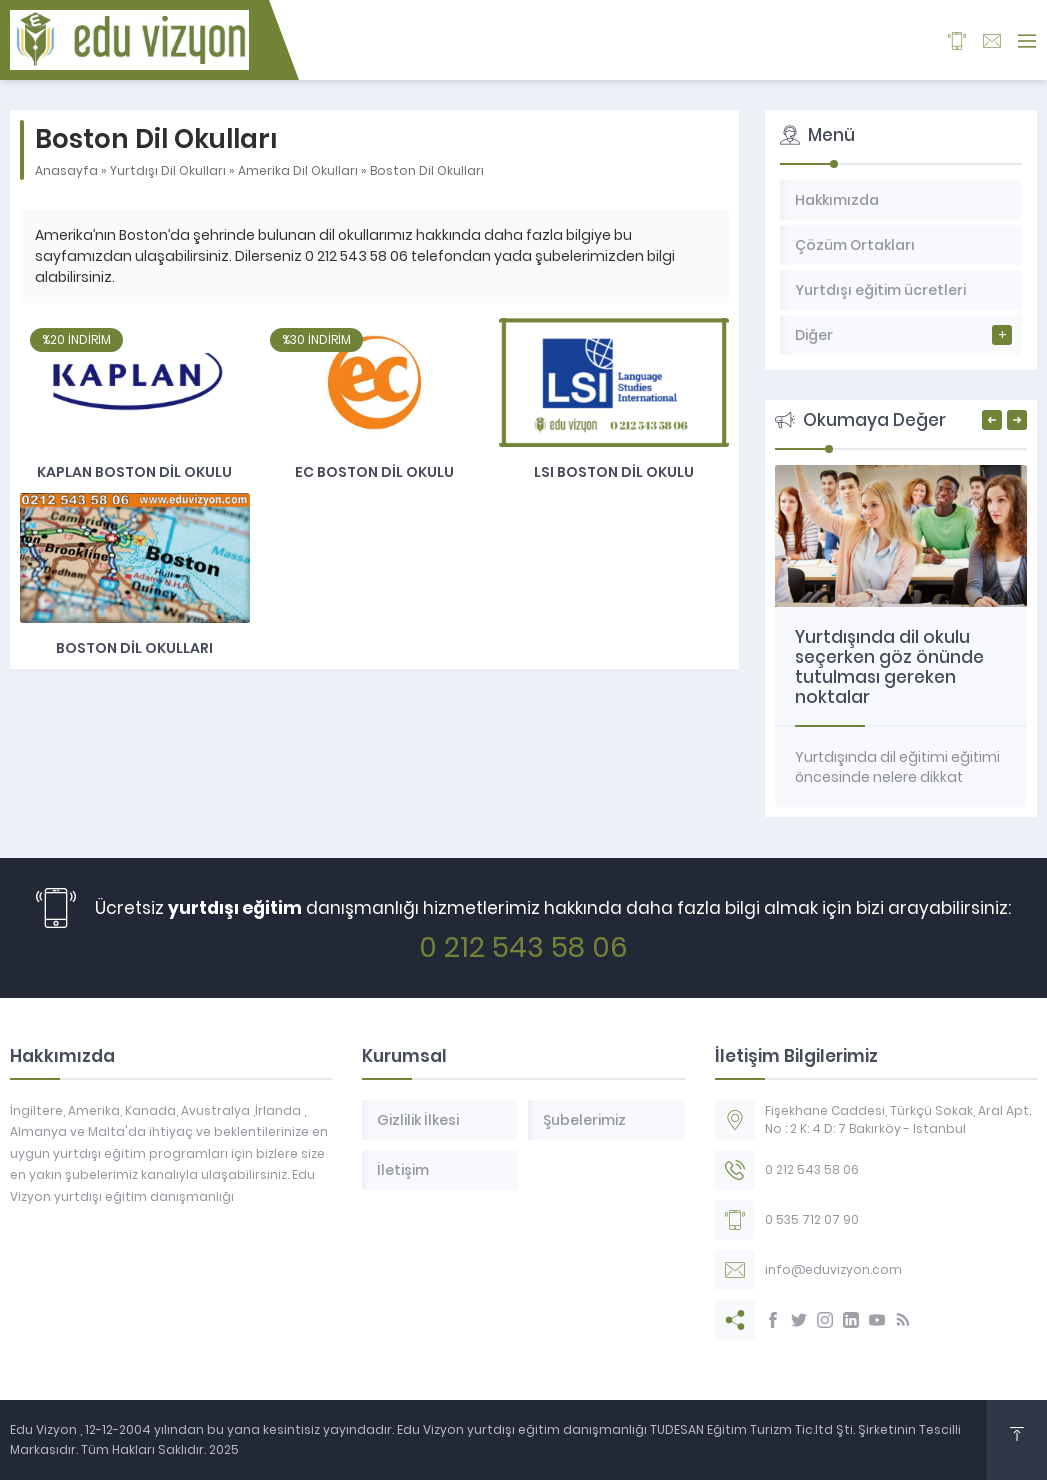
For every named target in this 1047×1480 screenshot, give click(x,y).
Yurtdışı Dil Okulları (168, 170)
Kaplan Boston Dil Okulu (134, 472)
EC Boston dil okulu (374, 472)
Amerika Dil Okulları (298, 170)
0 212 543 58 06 (523, 947)
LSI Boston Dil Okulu (614, 472)
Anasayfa (66, 170)
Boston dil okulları (134, 648)
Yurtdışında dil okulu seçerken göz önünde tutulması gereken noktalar (889, 667)
